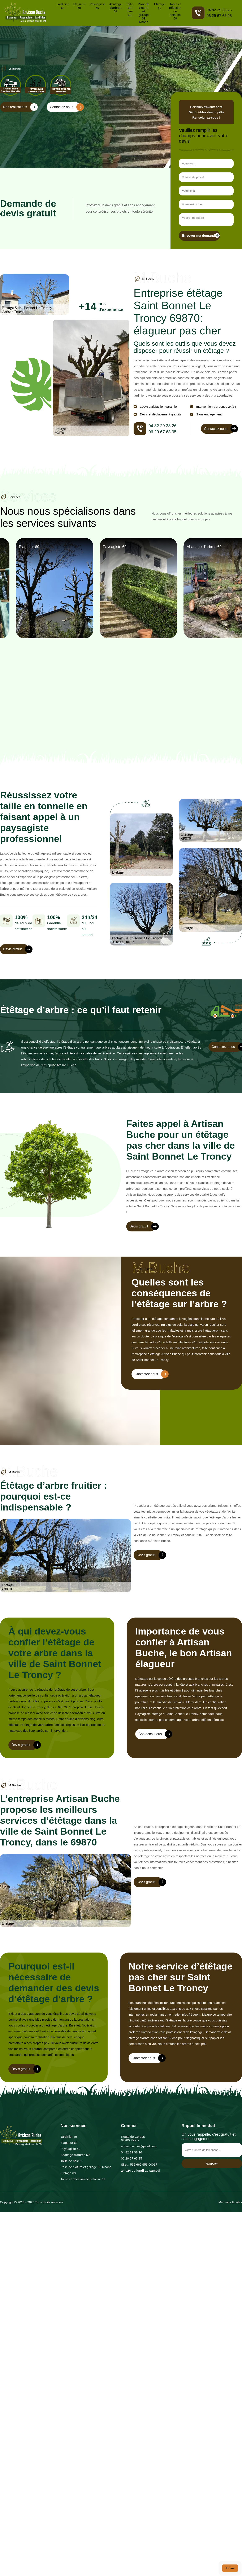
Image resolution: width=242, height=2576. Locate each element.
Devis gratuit (16, 950)
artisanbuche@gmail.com (138, 2147)
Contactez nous (65, 107)
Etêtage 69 (159, 5)
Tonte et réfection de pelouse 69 (175, 11)
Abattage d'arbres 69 (115, 7)
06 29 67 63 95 (219, 16)
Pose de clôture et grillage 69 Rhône (143, 13)
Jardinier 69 (63, 5)
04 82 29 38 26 (219, 10)
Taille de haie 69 (129, 9)
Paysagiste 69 (97, 5)
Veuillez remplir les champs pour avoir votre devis (203, 136)
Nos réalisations (18, 107)
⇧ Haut (230, 2568)
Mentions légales (230, 2203)
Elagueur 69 (79, 5)
